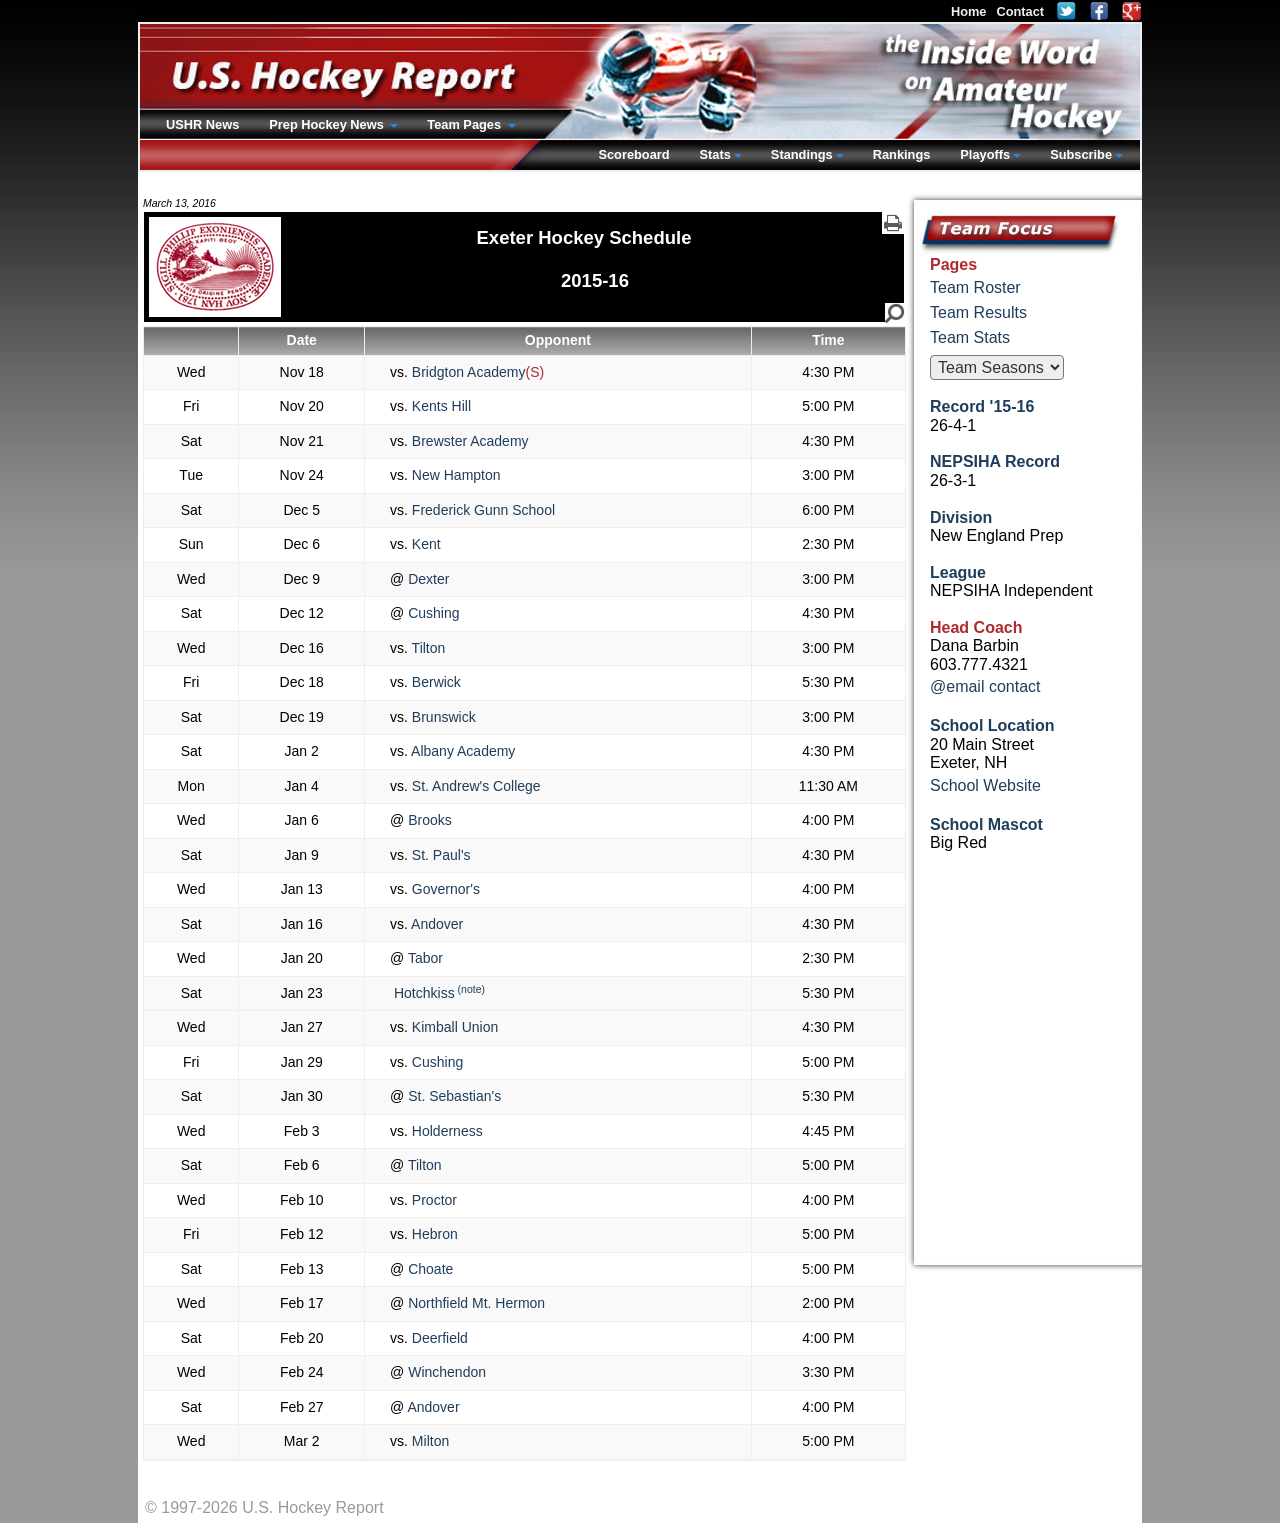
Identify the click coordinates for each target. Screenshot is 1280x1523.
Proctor (432, 1200)
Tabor (423, 958)
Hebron (433, 1234)
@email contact (985, 686)
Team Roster (975, 287)
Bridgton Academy (467, 372)
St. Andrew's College (474, 786)
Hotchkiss (422, 993)
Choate (428, 1269)
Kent (424, 544)
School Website (985, 785)
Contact (1020, 11)
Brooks (427, 820)
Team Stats (970, 337)
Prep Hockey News (328, 124)
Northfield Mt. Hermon (474, 1303)
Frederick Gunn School (481, 510)
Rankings (902, 154)
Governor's (444, 889)
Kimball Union (453, 1027)
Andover (435, 924)
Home (969, 11)
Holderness (445, 1131)
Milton (428, 1441)
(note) (471, 989)
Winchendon (445, 1372)
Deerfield (438, 1338)
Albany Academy (461, 751)
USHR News (202, 124)
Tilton (426, 648)
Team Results (978, 312)
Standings (802, 154)
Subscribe (1081, 154)
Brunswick (442, 717)
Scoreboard (633, 154)
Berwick (434, 682)
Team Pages (465, 124)
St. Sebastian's (452, 1096)
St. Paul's (439, 855)
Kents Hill (439, 406)
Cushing (431, 613)
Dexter (426, 579)
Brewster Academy (468, 441)
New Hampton (454, 475)
